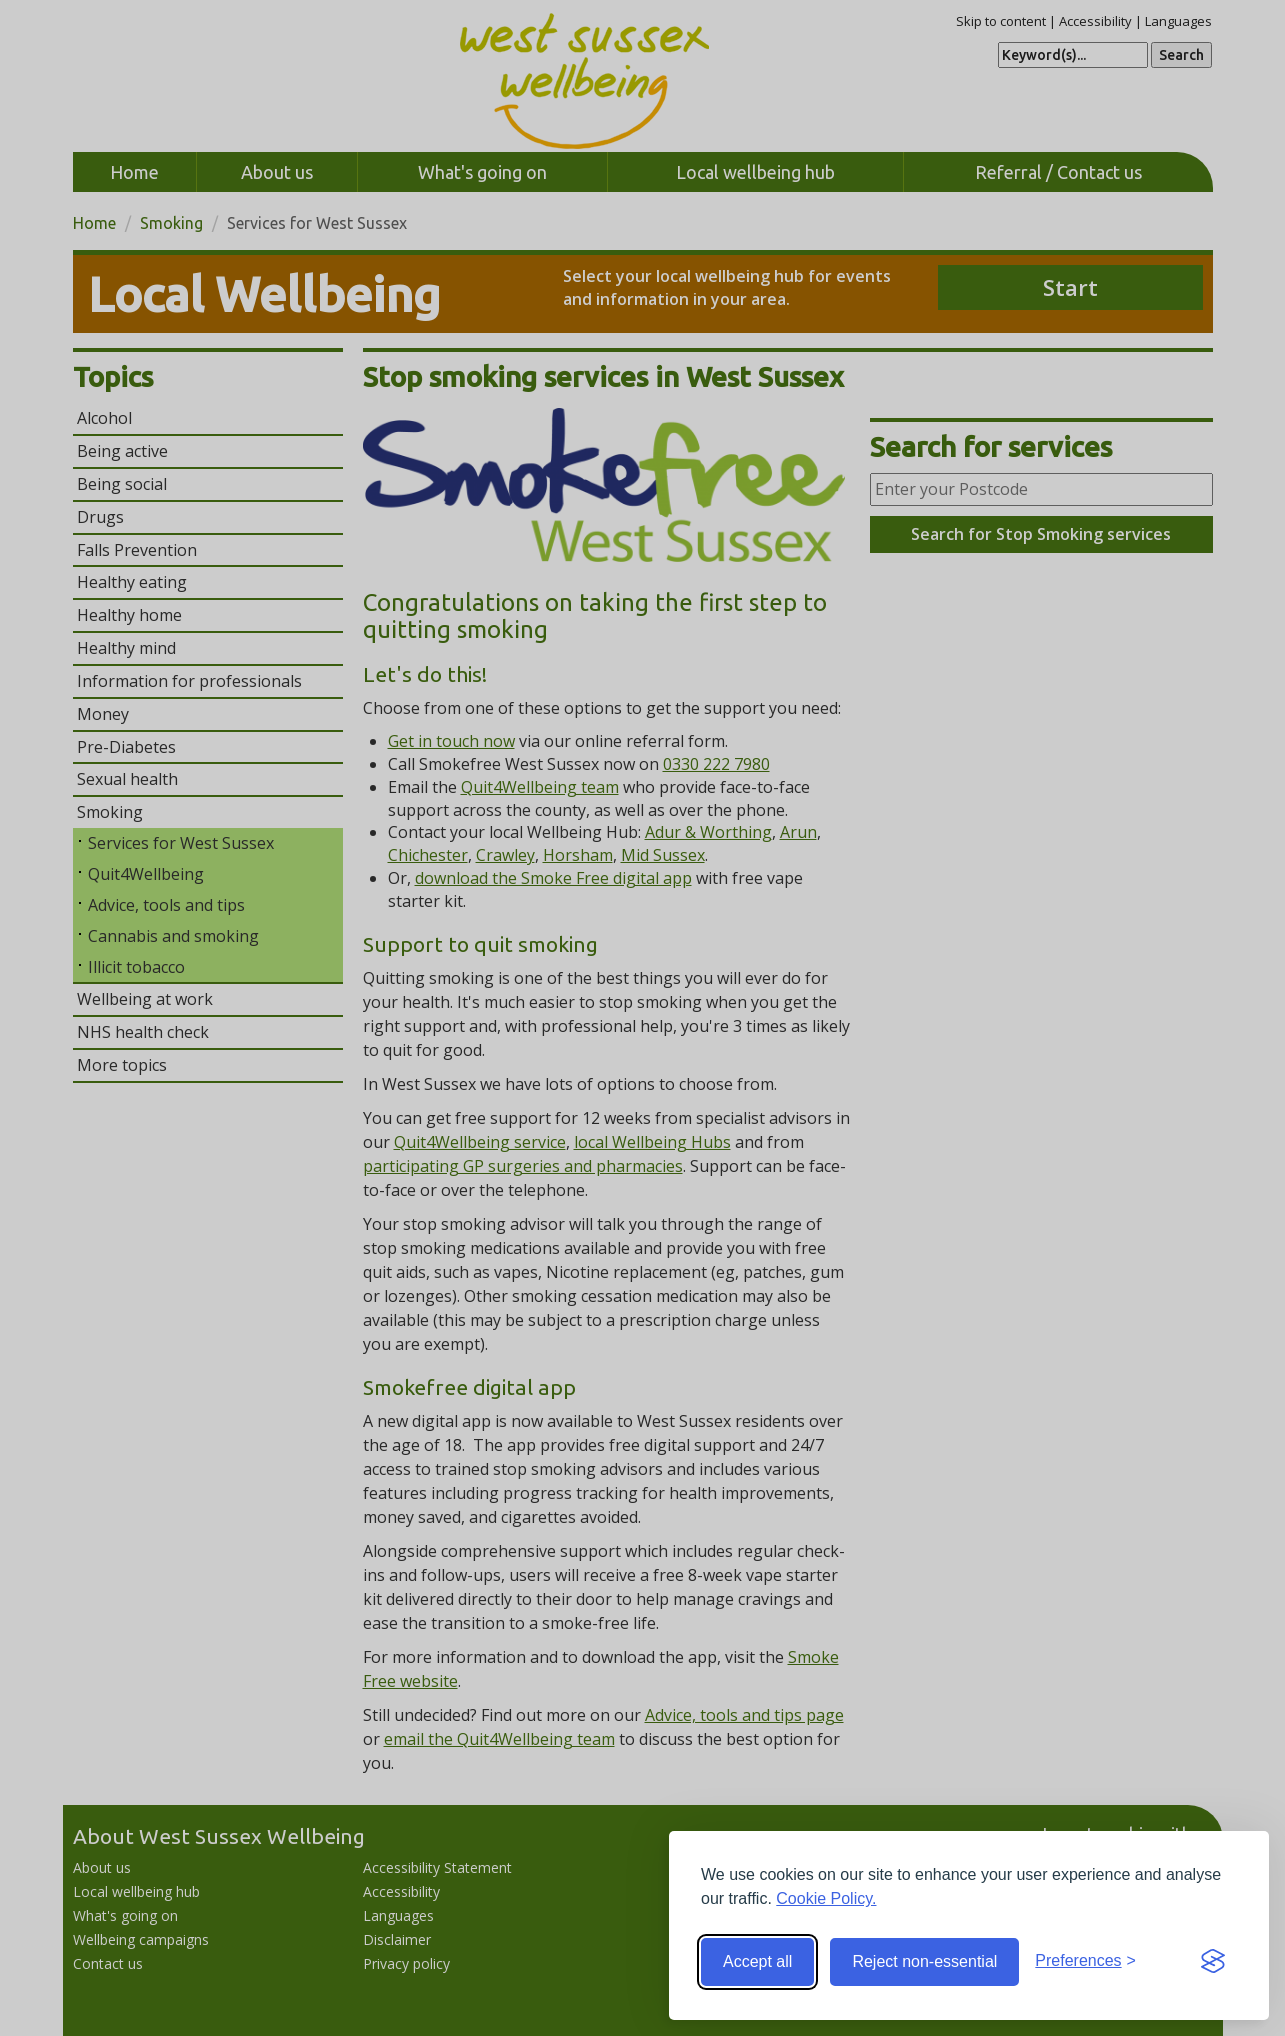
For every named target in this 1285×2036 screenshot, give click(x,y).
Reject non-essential (924, 1961)
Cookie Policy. (826, 1898)
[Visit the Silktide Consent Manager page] (1213, 1962)
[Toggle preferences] (1085, 1961)
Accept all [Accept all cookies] (757, 1961)
